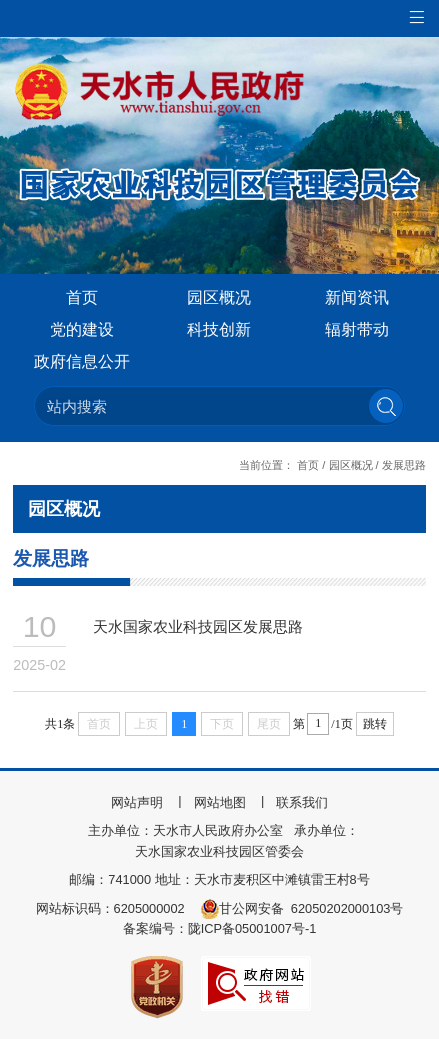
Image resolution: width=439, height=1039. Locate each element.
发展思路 (404, 465)
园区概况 (219, 297)
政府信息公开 (82, 361)
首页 (82, 297)
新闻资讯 (357, 297)
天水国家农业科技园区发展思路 (198, 626)
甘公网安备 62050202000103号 (302, 908)
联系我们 (302, 802)
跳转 (375, 724)
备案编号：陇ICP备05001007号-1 (220, 928)
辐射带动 (357, 329)
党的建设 (82, 329)
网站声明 (137, 802)
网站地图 (220, 802)
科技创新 (219, 329)
